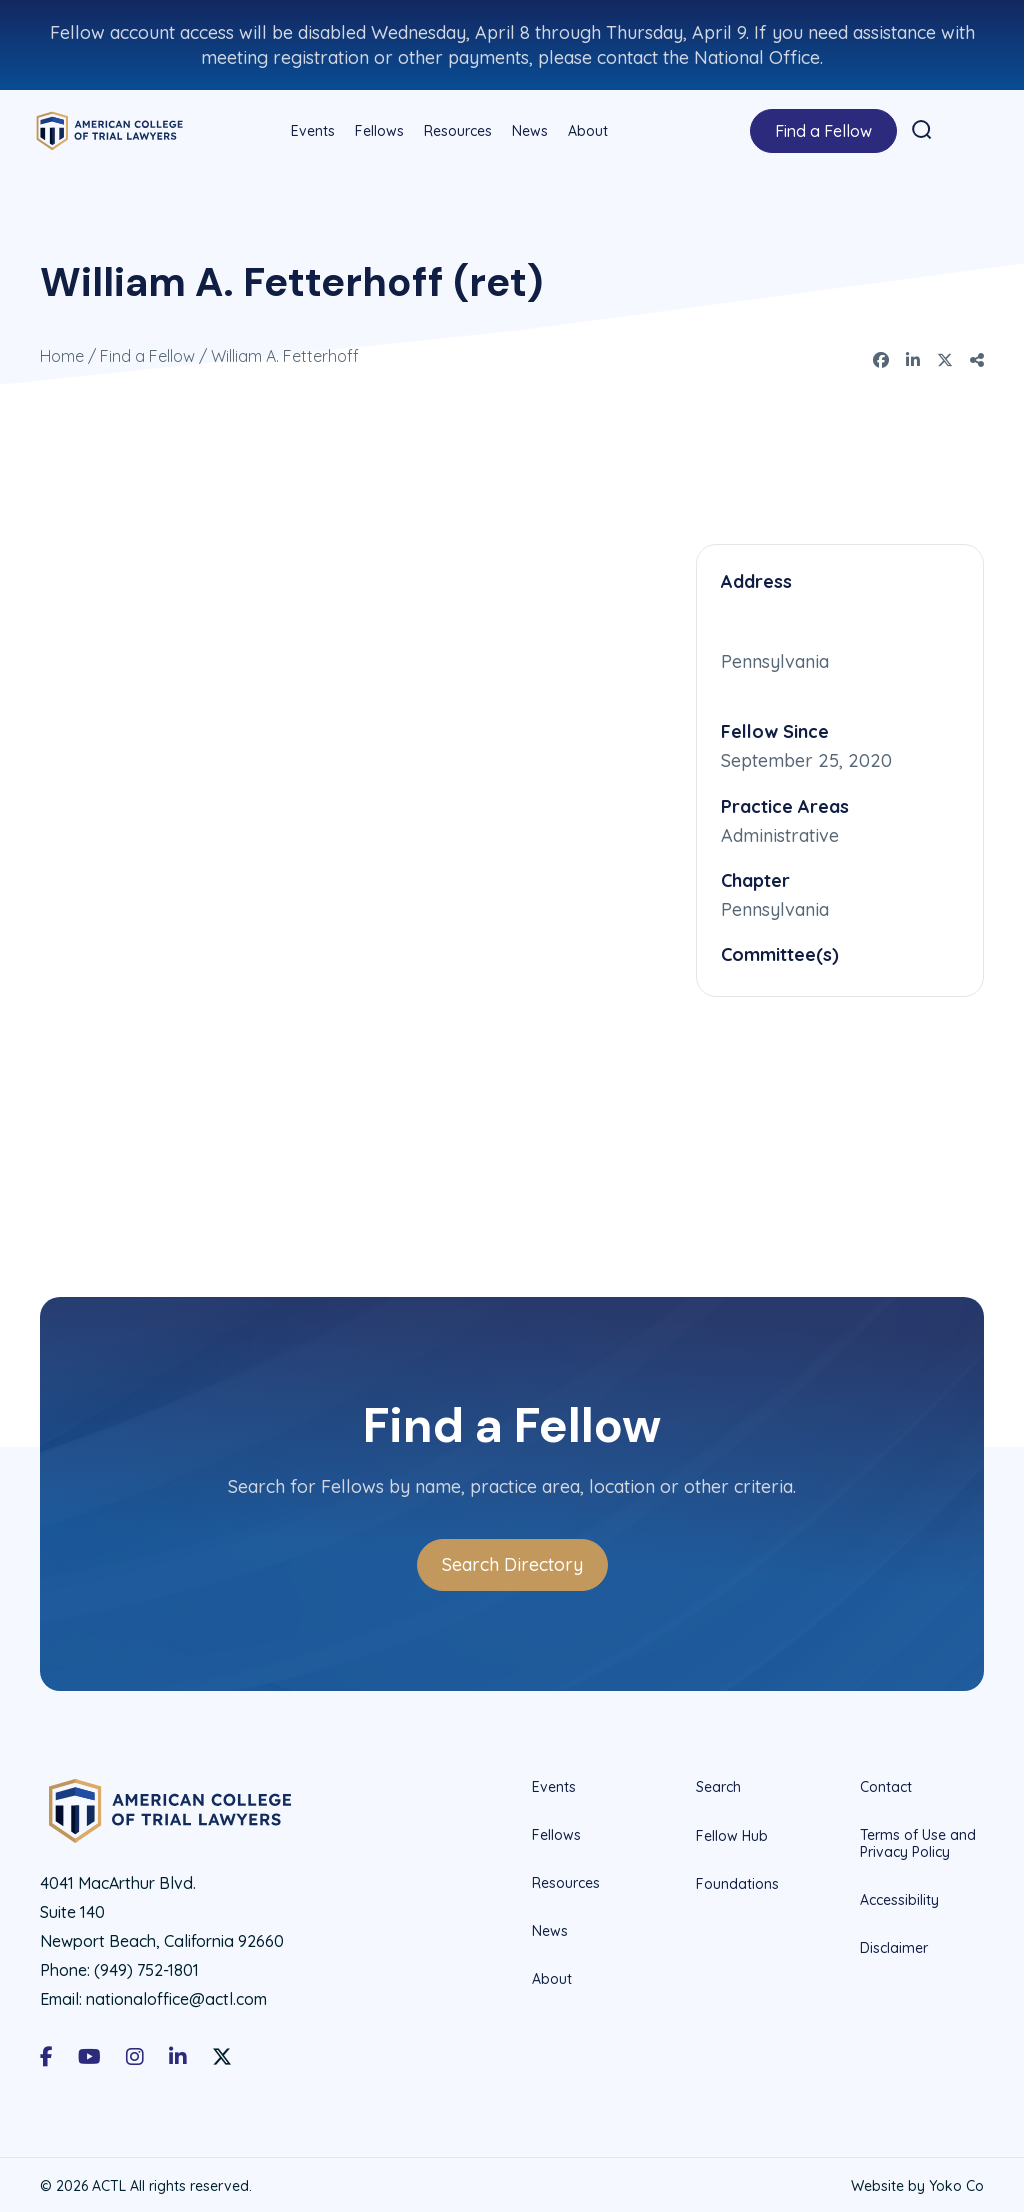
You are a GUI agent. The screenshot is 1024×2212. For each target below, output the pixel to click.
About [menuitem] (586, 129)
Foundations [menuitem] (737, 1881)
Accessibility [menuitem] (899, 1896)
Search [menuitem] (718, 1784)
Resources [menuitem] (456, 129)
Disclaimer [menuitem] (894, 1944)
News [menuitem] (528, 129)
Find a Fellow (147, 353)
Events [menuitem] (311, 129)
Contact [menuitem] (886, 1784)
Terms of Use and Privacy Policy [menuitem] (918, 1840)
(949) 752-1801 (146, 1966)
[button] (920, 128)
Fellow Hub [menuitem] (732, 1833)
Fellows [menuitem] (377, 129)
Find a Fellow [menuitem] (821, 129)
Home (62, 353)
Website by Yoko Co (917, 2183)
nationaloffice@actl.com (176, 1995)
